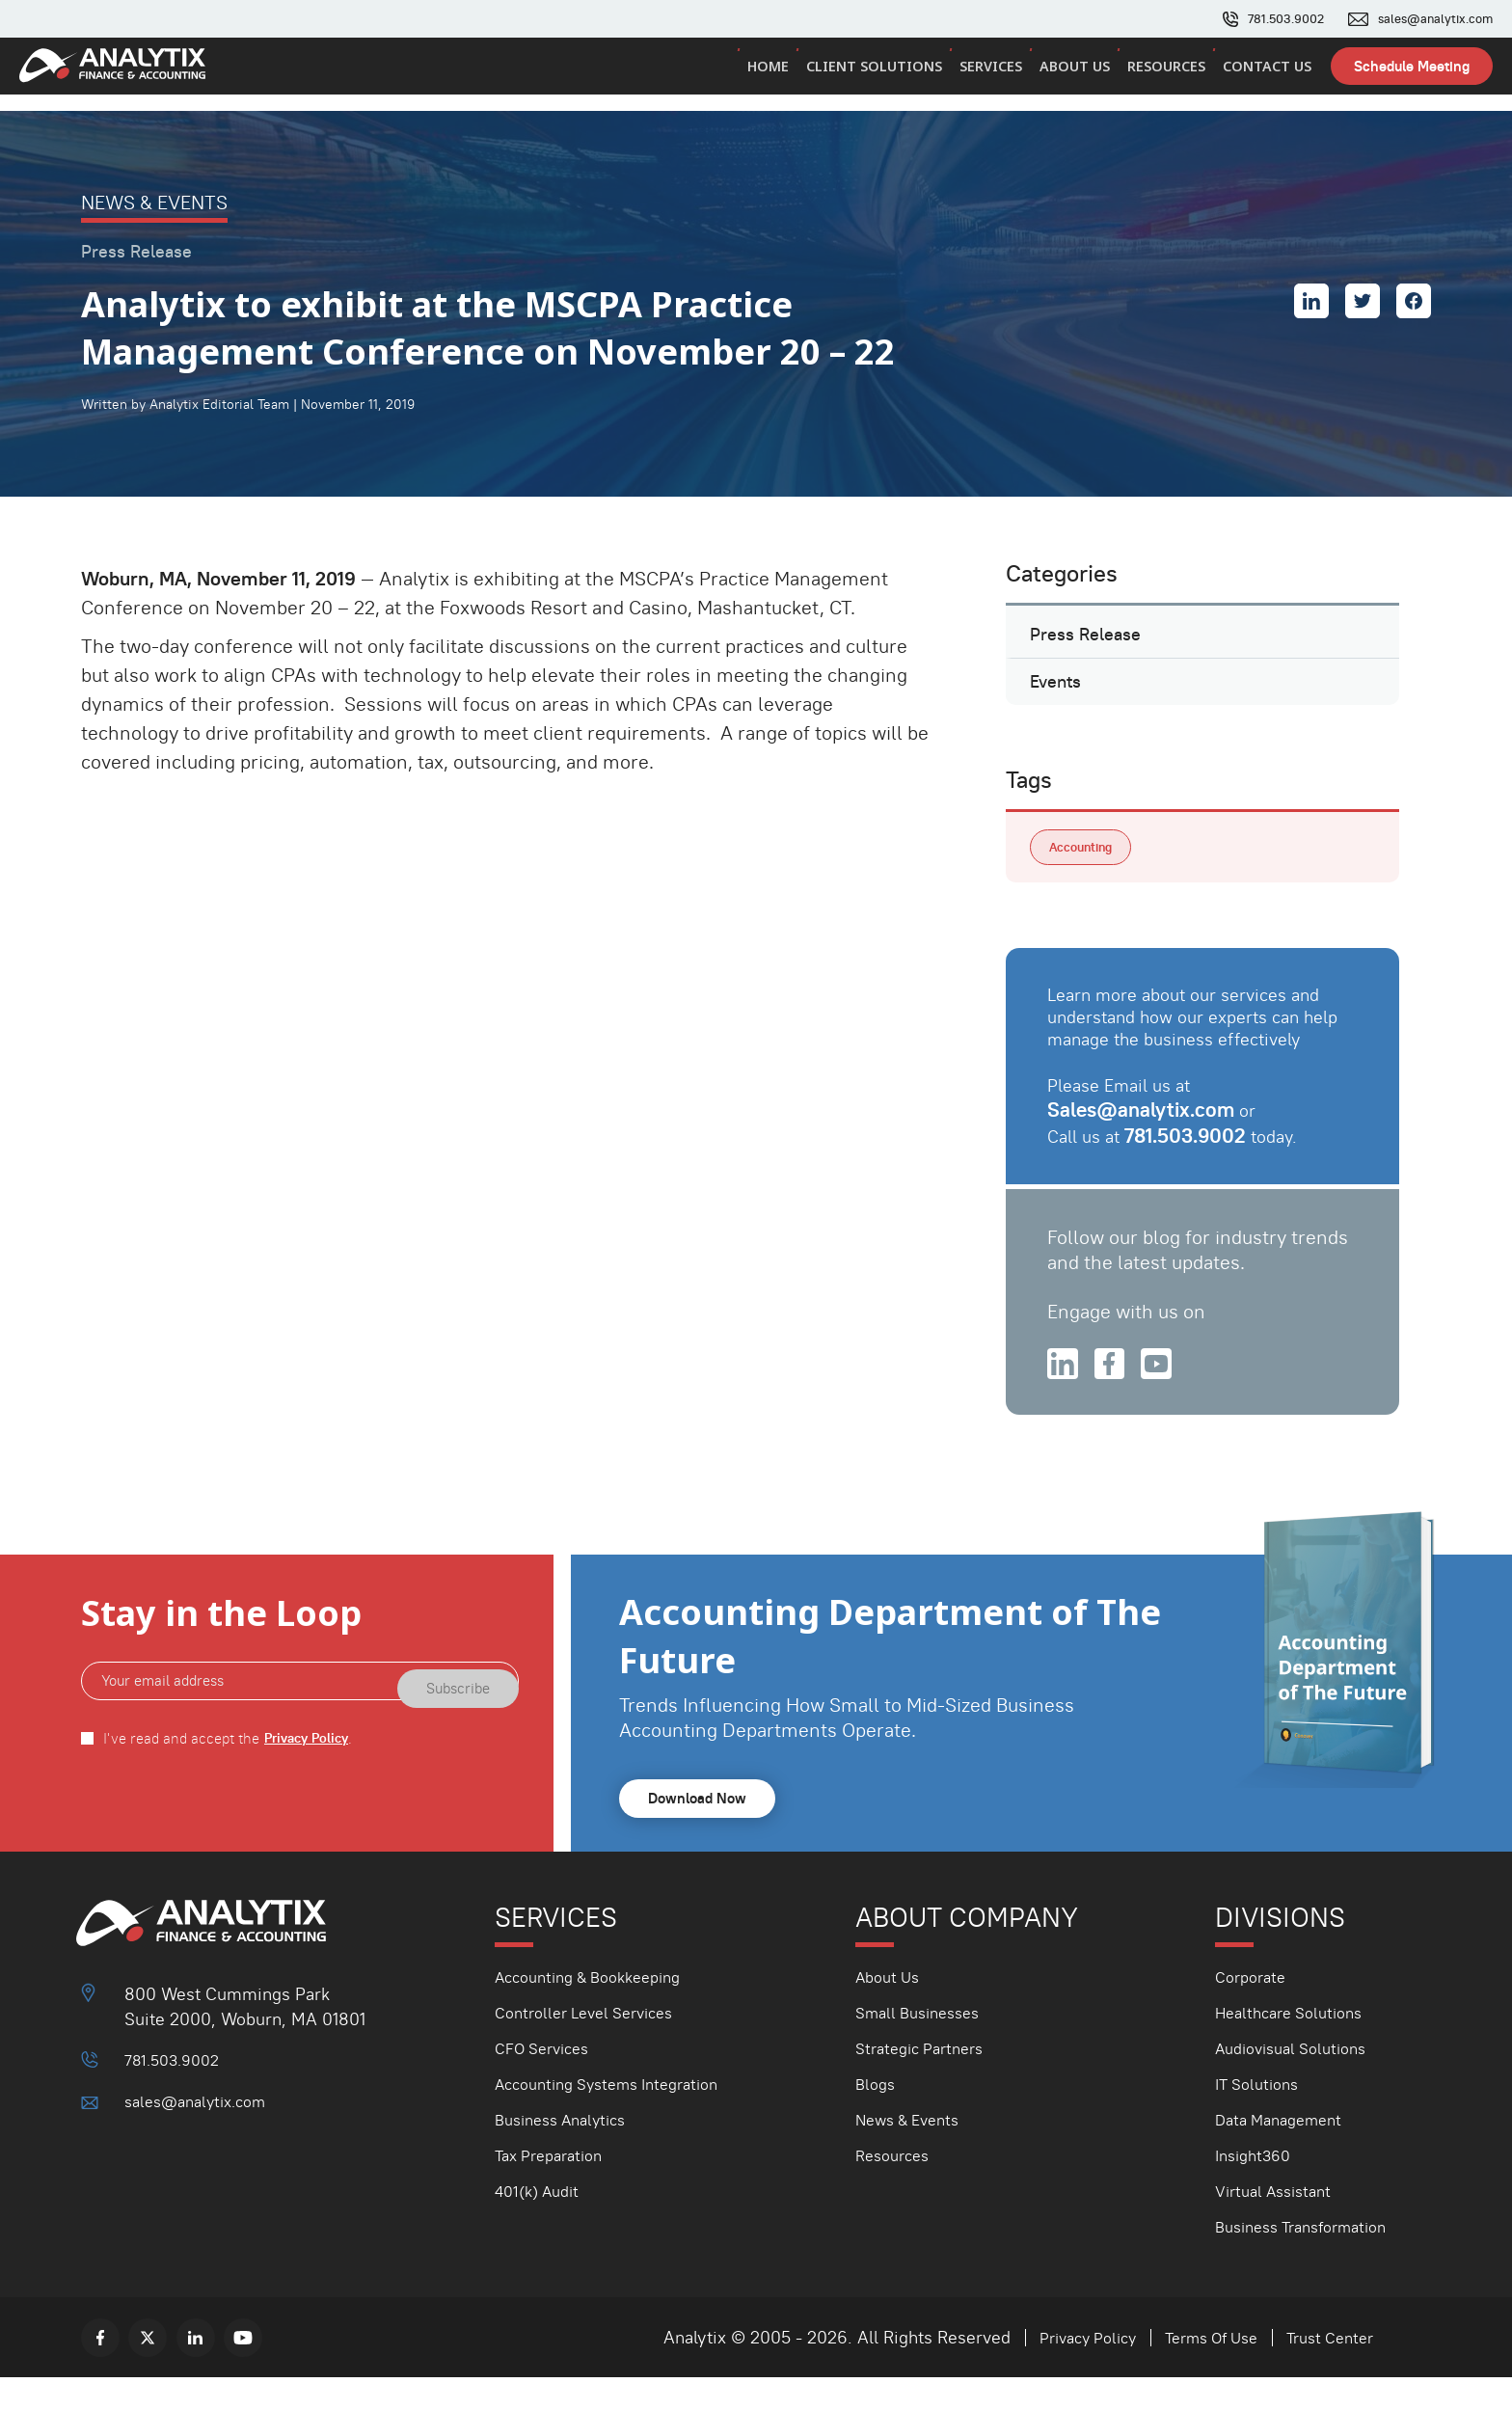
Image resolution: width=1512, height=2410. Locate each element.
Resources (1169, 76)
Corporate (1254, 2009)
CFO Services (548, 2081)
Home (780, 76)
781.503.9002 (1273, 19)
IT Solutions (1261, 2116)
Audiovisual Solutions (1299, 2081)
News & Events (913, 2152)
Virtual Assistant (1279, 2223)
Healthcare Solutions (1296, 2045)
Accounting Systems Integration (619, 2116)
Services (998, 76)
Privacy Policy (310, 1770)
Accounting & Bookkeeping (599, 2009)
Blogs (877, 2116)
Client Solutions (884, 76)
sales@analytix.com (1431, 19)
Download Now (702, 1831)
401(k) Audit (542, 2223)
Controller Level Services (593, 2045)
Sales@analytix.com (1144, 1136)
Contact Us (1268, 76)
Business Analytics (568, 2152)
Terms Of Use (1196, 2370)
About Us (1080, 76)
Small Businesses (924, 2045)
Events (1060, 699)
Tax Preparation (555, 2188)
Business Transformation (1311, 2259)
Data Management (1285, 2152)
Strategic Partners (926, 2081)
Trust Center (1325, 2370)
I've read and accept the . (232, 1770)
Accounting (1085, 871)
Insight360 (1257, 2188)
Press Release (1092, 640)
